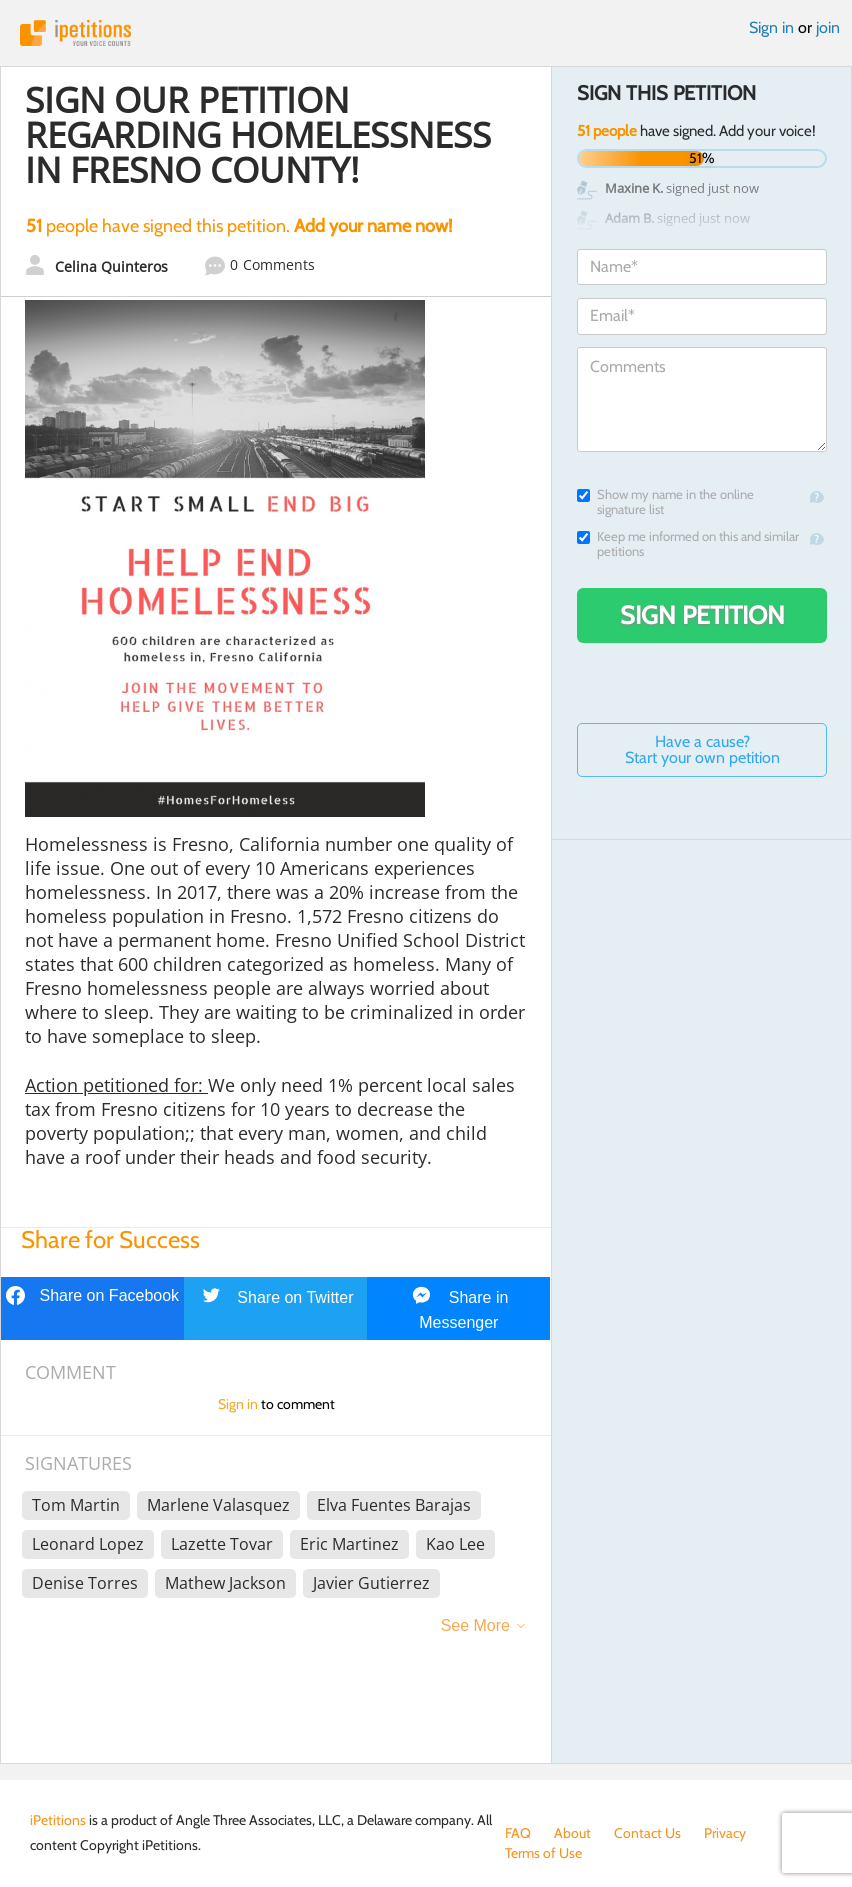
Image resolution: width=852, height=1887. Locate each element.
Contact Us (647, 1833)
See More (475, 1625)
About (572, 1833)
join (828, 27)
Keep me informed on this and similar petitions (688, 544)
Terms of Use (543, 1853)
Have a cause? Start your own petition (702, 749)
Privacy (725, 1833)
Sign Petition (702, 615)
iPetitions (426, 33)
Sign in (771, 27)
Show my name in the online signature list (665, 502)
